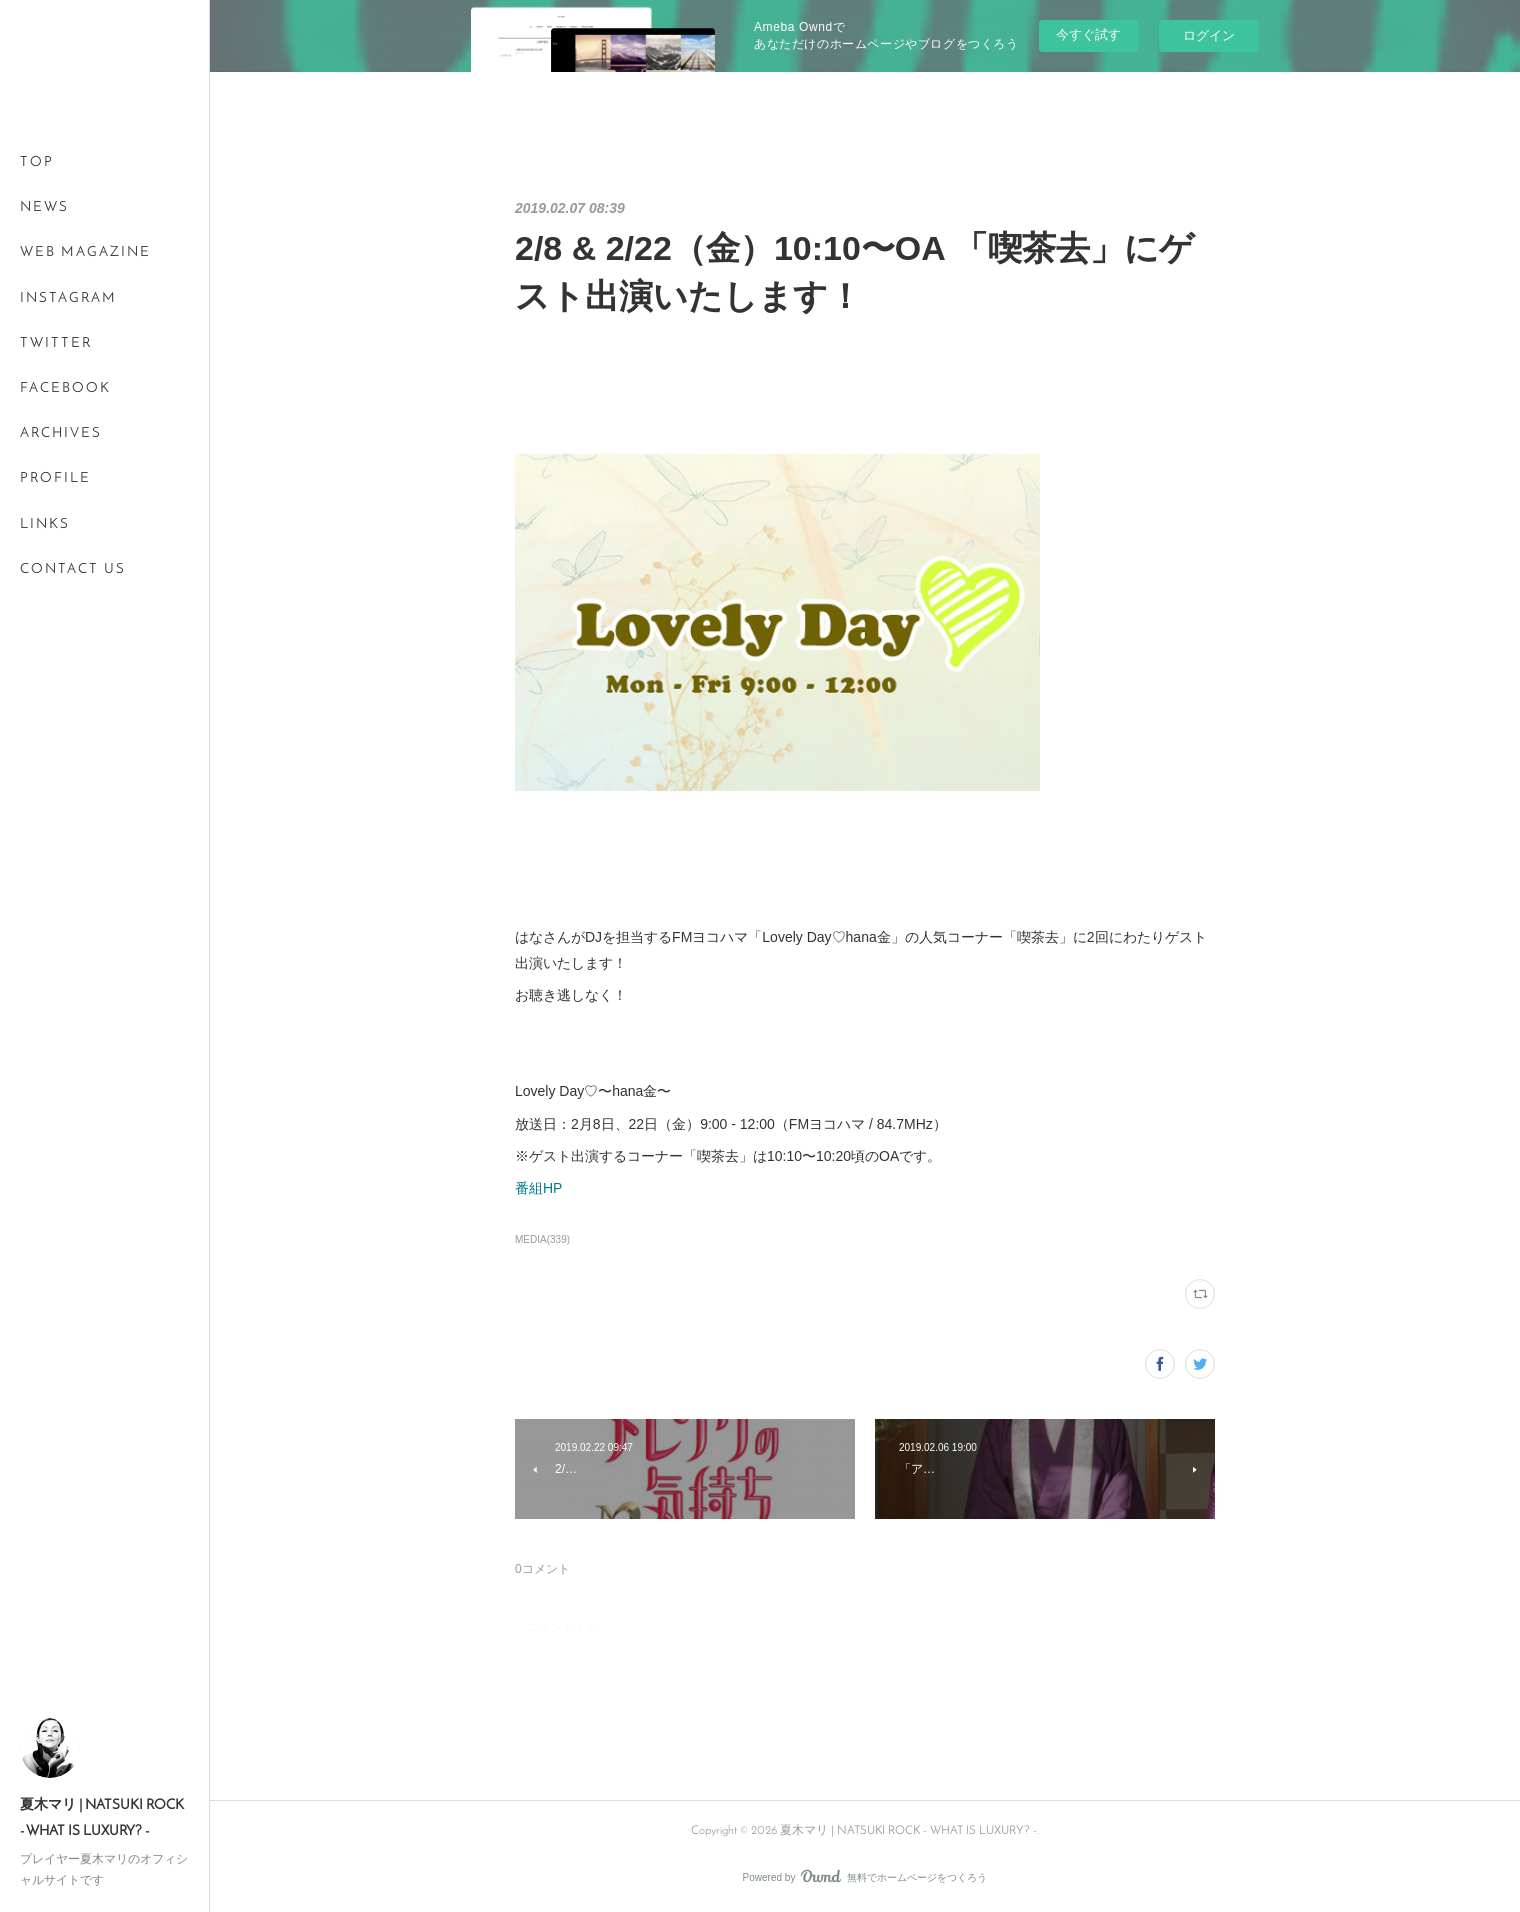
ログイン (1209, 35)
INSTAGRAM (68, 298)
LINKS (45, 524)
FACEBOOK (65, 388)
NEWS (44, 207)
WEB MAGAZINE (85, 252)
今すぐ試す (1088, 34)
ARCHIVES (61, 433)
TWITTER (56, 343)
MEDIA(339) (542, 1239)
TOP (37, 162)
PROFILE (55, 478)
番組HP (538, 1188)
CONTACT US (73, 569)
